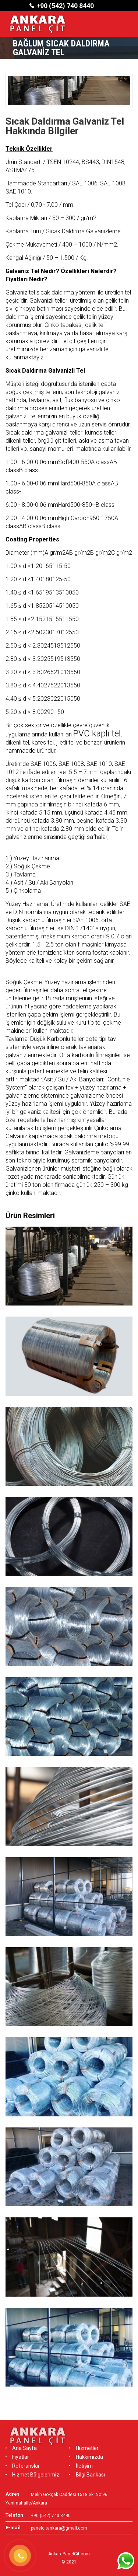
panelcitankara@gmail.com (59, 2528)
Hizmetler (84, 2448)
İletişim (81, 2465)
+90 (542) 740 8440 (65, 6)
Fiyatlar (17, 2457)
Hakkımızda (86, 2457)
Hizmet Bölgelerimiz (32, 2474)
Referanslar (23, 2465)
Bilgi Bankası (87, 2474)
